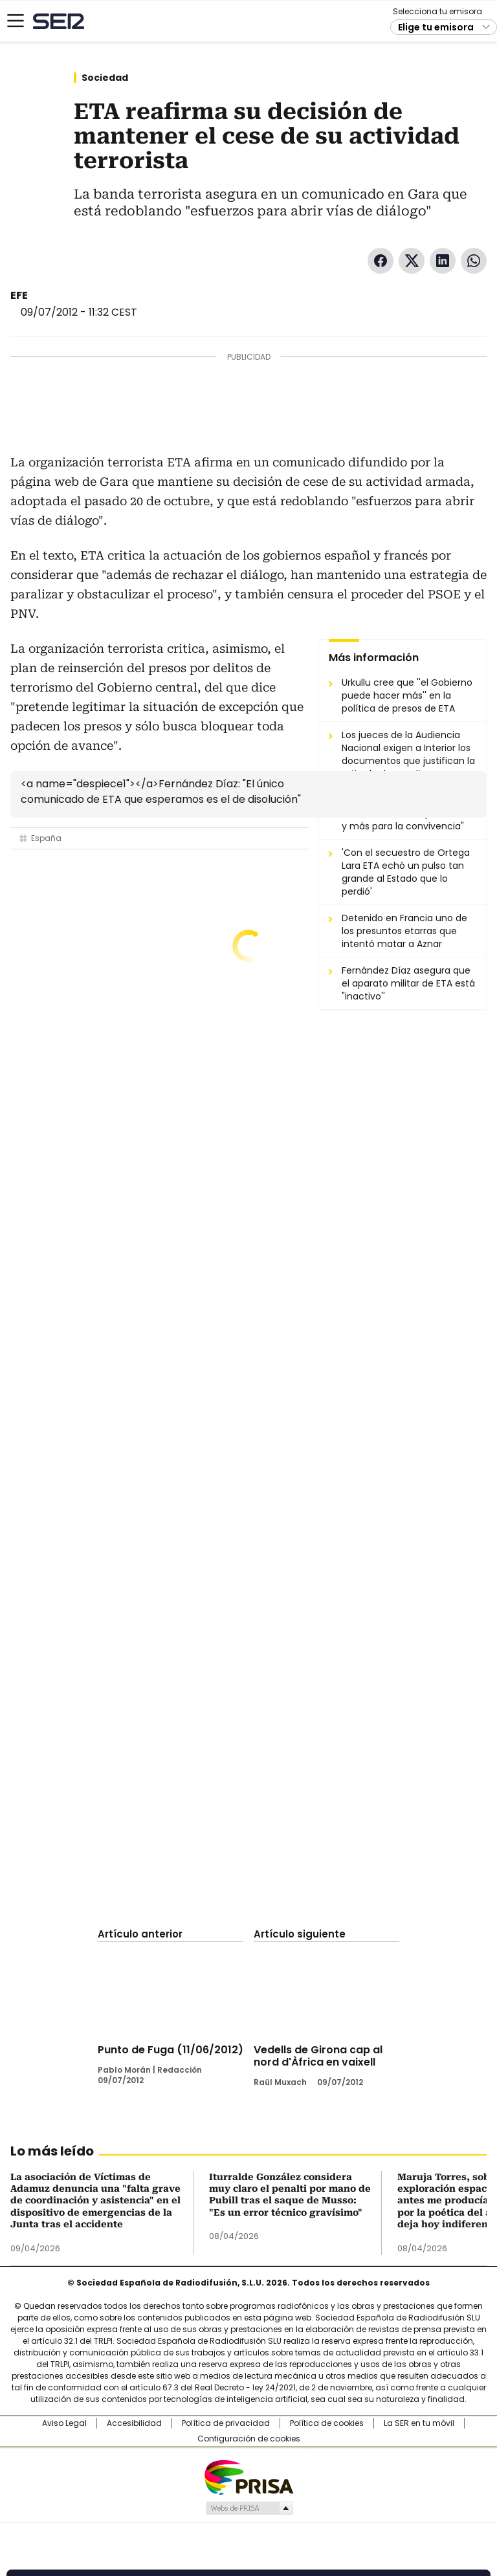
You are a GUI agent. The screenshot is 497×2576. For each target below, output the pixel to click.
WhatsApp (474, 261)
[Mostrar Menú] (15, 21)
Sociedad (105, 77)
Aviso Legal (64, 2423)
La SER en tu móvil (419, 2423)
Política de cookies (327, 2423)
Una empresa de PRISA (248, 2476)
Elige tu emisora (436, 27)
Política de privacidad (226, 2423)
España (46, 838)
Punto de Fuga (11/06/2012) (170, 2049)
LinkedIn (443, 261)
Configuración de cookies (248, 2439)
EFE (19, 295)
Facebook (380, 261)
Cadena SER (58, 21)
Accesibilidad (134, 2423)
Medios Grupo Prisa (249, 2508)
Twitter (412, 261)
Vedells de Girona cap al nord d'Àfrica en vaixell (318, 2055)
